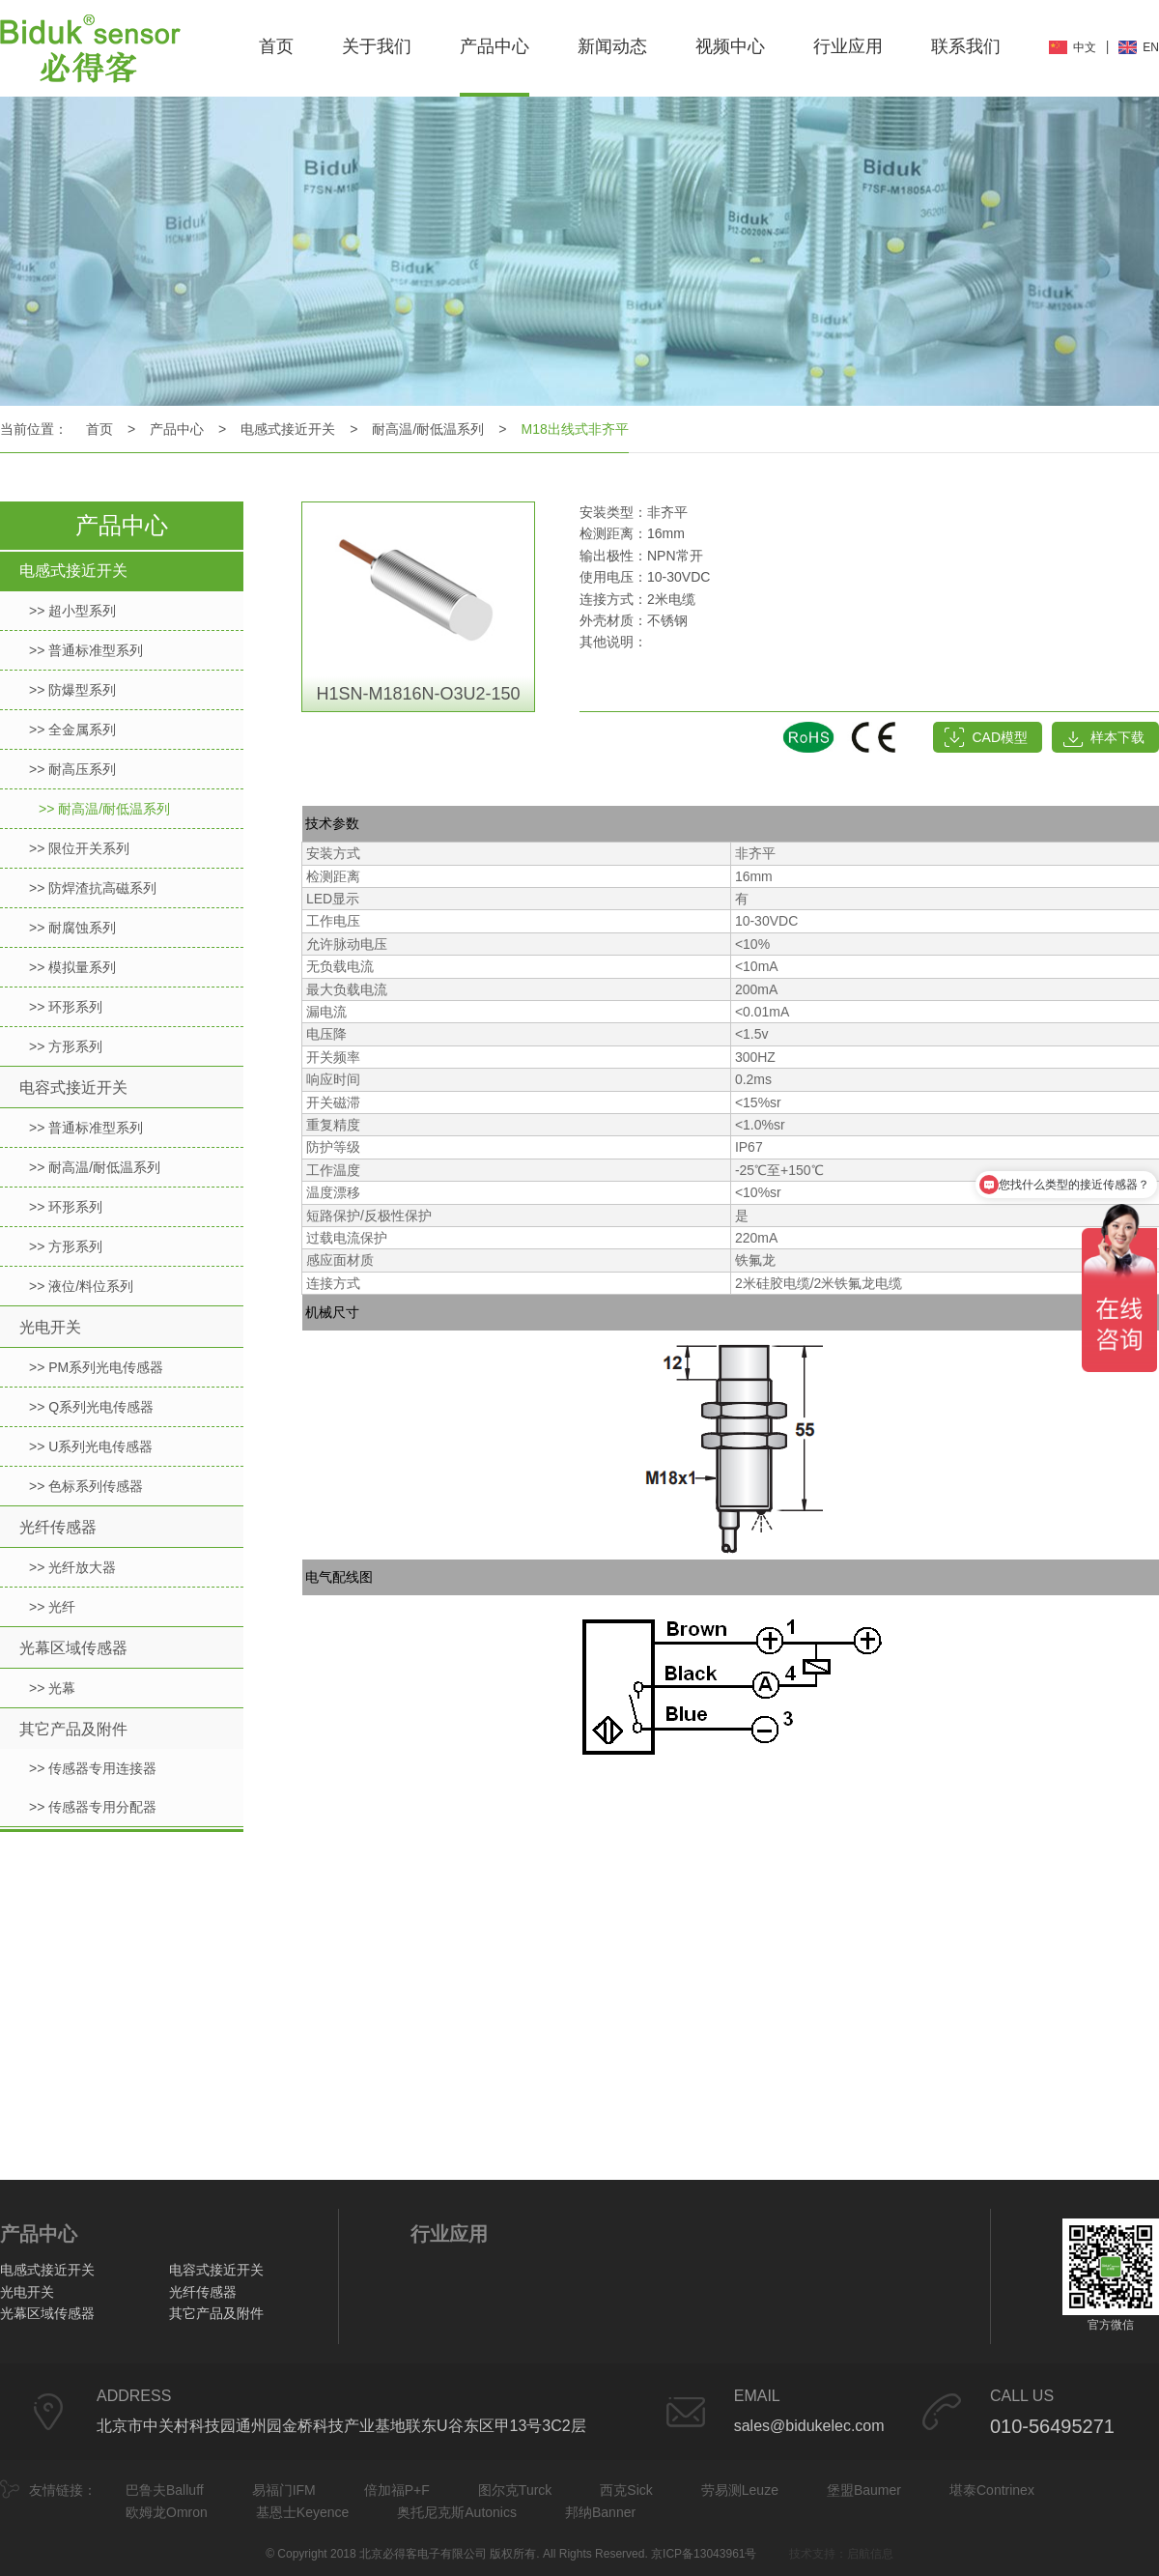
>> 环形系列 (65, 1007)
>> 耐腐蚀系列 (72, 927)
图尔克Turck (514, 2490)
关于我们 (376, 46)
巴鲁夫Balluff (165, 2490)
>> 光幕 (52, 1688)
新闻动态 (612, 46)
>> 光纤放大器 (72, 1567)
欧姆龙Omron (167, 2512)
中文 (1084, 47)
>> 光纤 (52, 1607)
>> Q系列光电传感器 (91, 1407)
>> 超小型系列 (72, 610)
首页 (276, 46)
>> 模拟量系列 (72, 967)
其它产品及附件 (73, 1729)
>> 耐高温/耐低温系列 (104, 808)
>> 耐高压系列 (72, 769)
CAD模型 (1000, 737)
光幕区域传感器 (73, 1648)
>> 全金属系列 (72, 729)
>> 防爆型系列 (72, 690)
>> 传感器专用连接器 (92, 1768)
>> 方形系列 (65, 1046)
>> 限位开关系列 (79, 848)
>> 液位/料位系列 (81, 1286)
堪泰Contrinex (991, 2490)
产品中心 (494, 46)
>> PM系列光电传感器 (96, 1367)
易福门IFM (284, 2490)
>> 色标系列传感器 (86, 1486)
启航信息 (870, 2554)
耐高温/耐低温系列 (428, 429)
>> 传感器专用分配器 (92, 1807)
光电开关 (50, 1327)
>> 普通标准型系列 (86, 650)
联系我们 (966, 46)
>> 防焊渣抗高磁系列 (92, 888)
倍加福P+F (397, 2490)
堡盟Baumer (864, 2490)
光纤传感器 (58, 1527)
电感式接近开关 (287, 429)
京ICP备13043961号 (703, 2554)
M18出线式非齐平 (575, 429)
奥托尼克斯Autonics (457, 2512)
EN (1151, 47)
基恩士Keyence (302, 2512)
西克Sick (626, 2490)
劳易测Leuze (739, 2490)
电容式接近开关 (73, 1087)
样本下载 (1117, 737)
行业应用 (848, 46)
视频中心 (730, 46)
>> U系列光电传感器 (91, 1446)
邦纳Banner (600, 2512)
